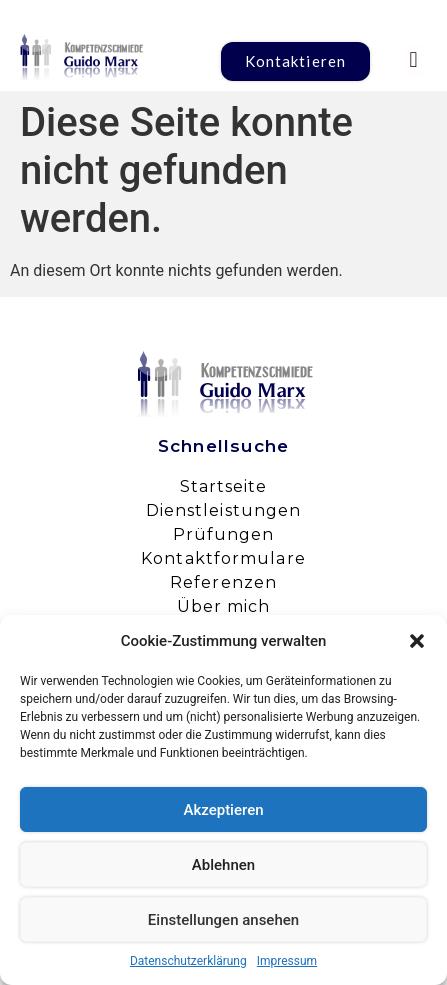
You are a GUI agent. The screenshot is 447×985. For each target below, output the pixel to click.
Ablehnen (223, 865)
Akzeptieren (223, 810)
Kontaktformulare (223, 558)
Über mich (224, 606)
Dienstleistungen (224, 510)
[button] (417, 641)
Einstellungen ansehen (223, 920)
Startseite (224, 486)
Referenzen (223, 582)
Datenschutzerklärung (188, 961)
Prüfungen (224, 534)
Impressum (287, 961)
